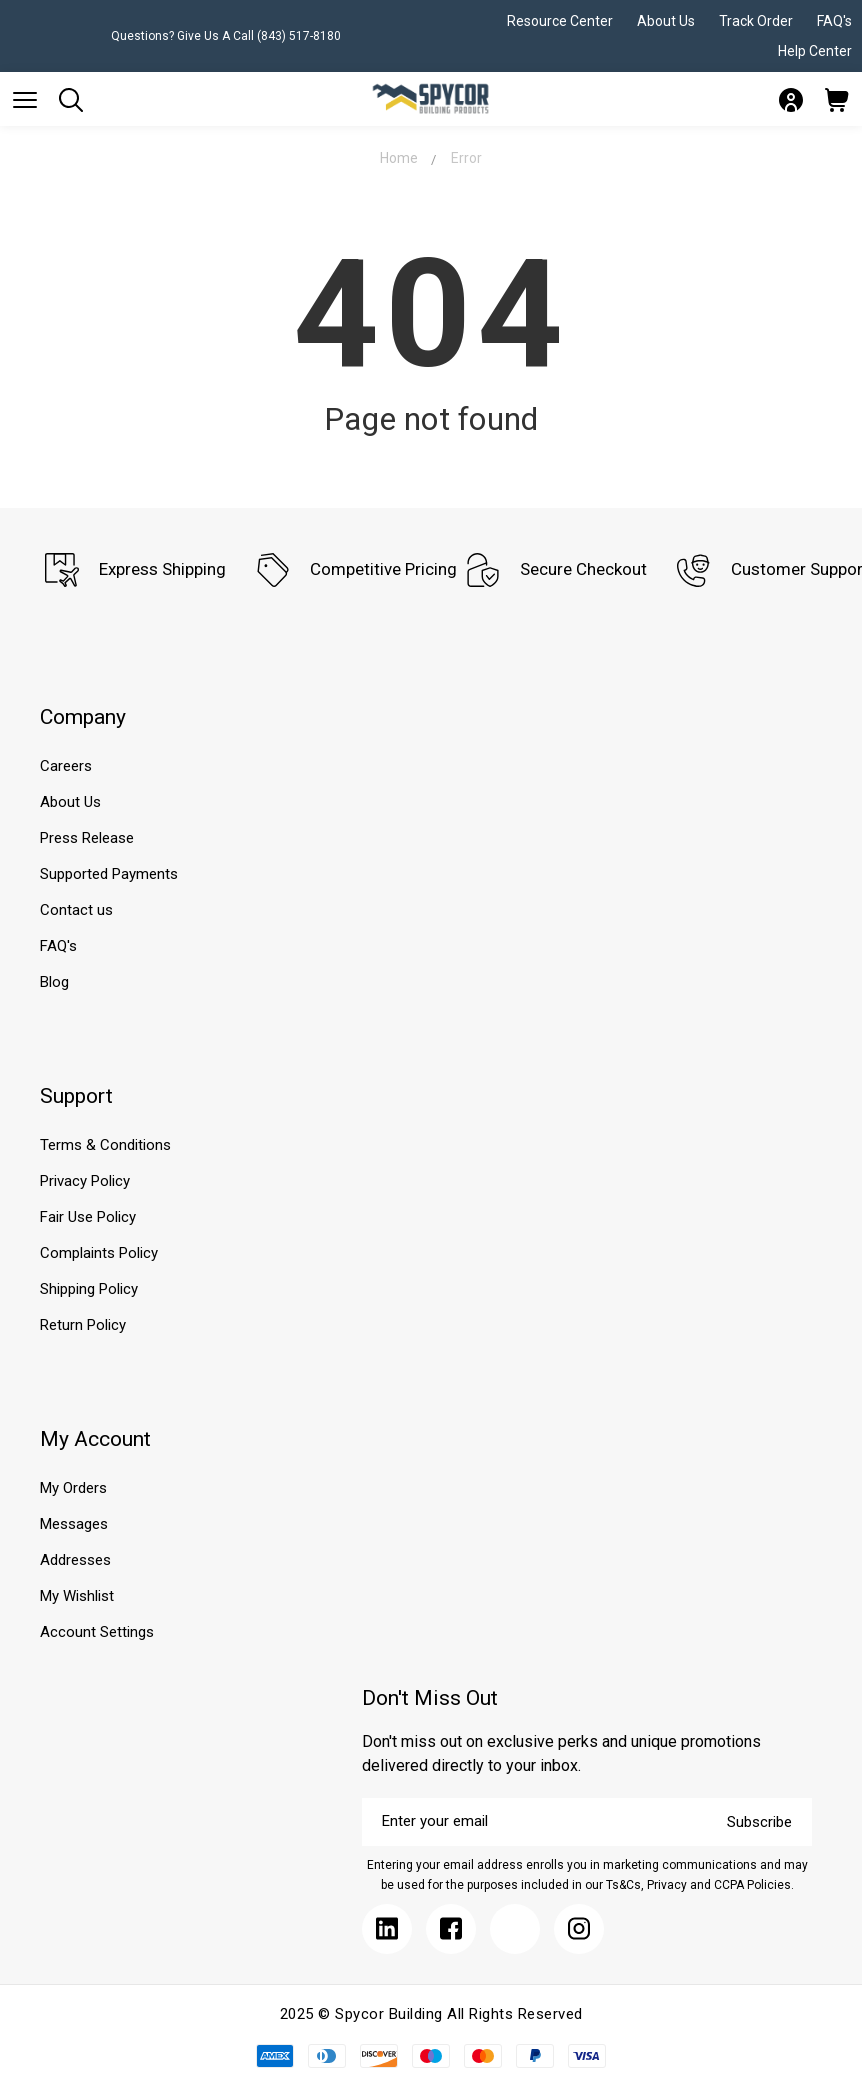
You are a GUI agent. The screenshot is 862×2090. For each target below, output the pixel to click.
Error (466, 158)
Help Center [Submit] (815, 51)
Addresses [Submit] (75, 1560)
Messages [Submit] (74, 1524)
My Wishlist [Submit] (77, 1596)
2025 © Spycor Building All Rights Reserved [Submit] (431, 2014)
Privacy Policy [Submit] (85, 1181)
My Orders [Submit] (73, 1488)
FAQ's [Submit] (834, 21)
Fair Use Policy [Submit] (88, 1217)
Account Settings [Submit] (97, 1632)
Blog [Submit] (54, 982)
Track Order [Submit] (756, 21)
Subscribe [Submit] (759, 1822)
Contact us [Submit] (76, 910)
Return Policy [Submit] (83, 1325)
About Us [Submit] (666, 21)
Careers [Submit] (66, 766)
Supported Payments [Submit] (109, 874)
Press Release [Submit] (87, 838)
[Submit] (25, 100)
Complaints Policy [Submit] (99, 1253)
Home (399, 158)
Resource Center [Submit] (560, 21)
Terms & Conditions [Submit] (105, 1145)
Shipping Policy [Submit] (89, 1289)
